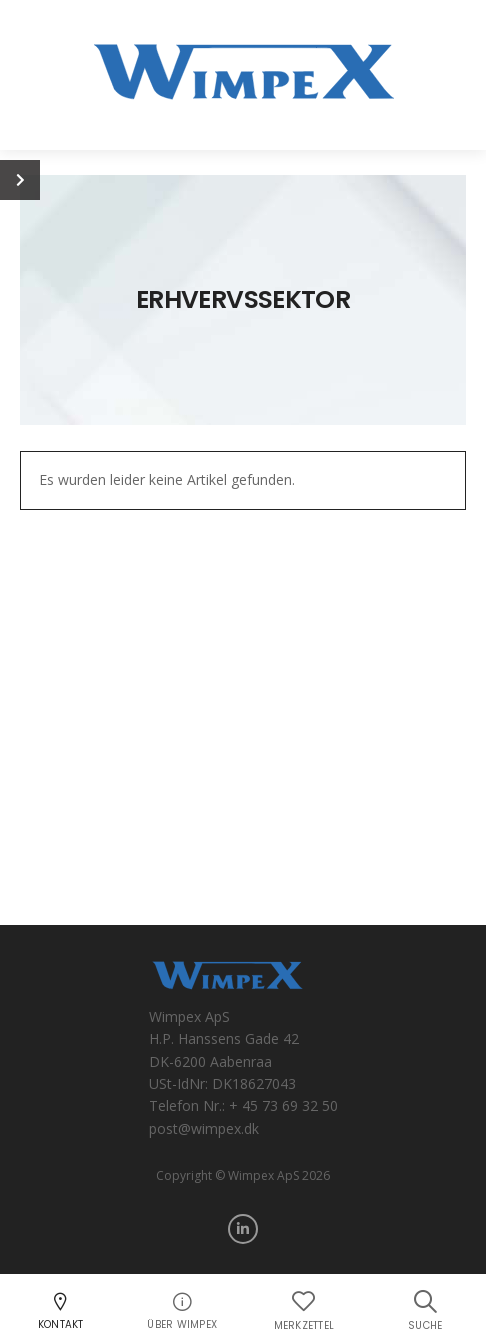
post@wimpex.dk (204, 1128)
